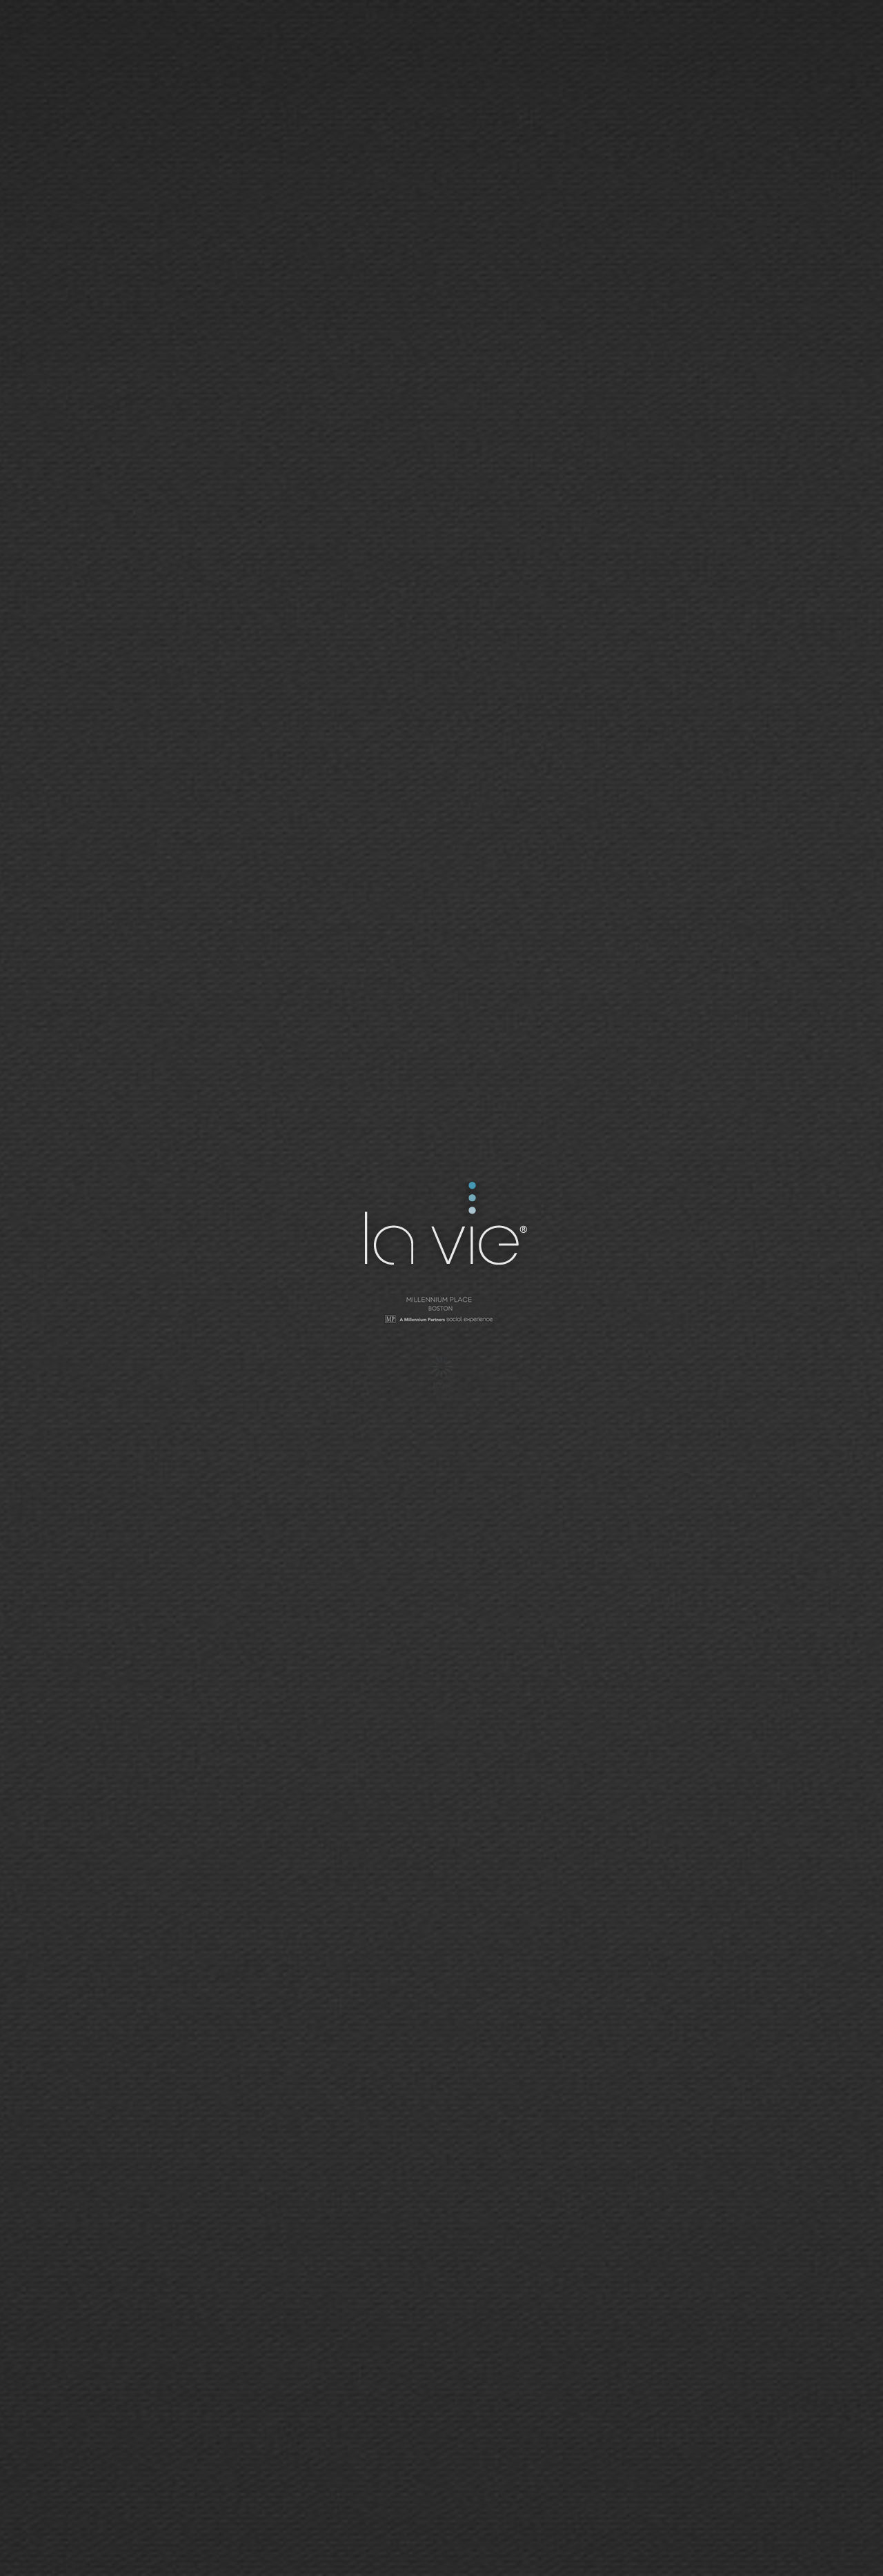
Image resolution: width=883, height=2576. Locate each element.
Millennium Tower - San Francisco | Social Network (441, 1311)
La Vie (444, 1226)
